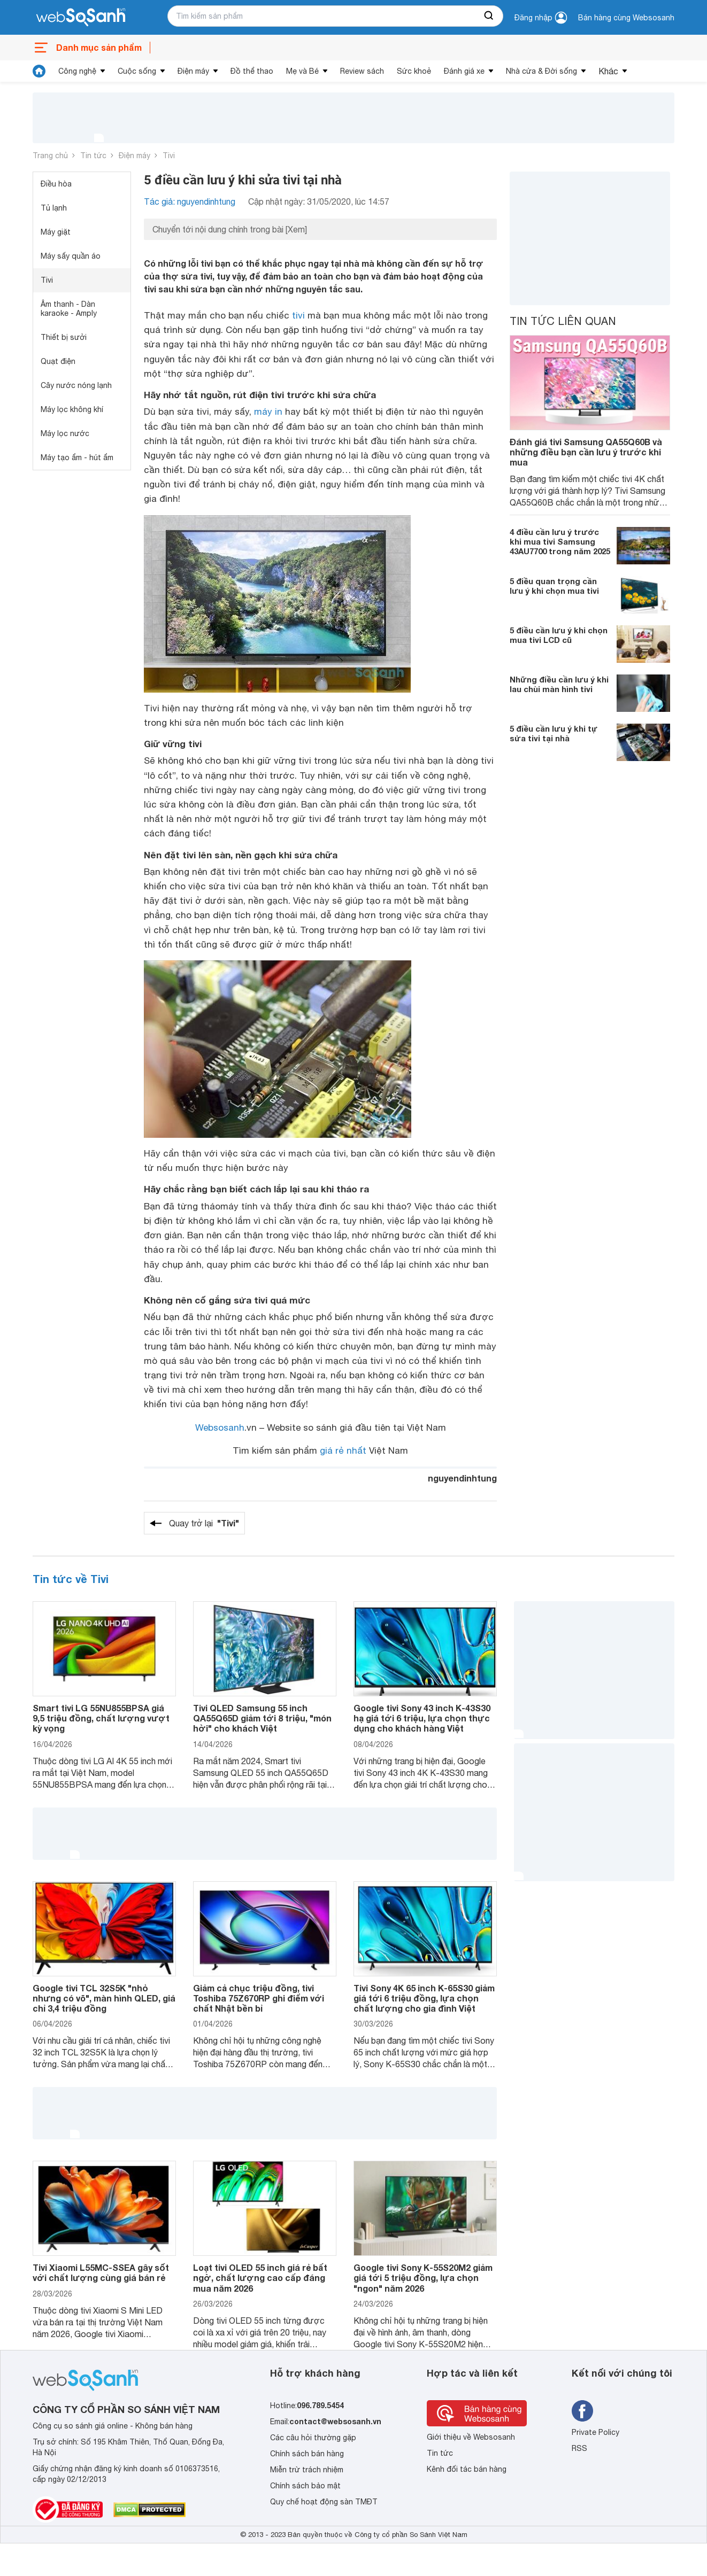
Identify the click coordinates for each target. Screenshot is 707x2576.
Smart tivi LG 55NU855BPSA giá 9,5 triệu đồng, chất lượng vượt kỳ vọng (101, 1718)
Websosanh (219, 1427)
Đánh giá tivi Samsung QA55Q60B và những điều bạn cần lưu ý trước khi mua (586, 452)
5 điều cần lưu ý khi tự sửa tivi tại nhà (553, 733)
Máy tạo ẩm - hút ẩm (77, 457)
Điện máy (193, 71)
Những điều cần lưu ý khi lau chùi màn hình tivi (559, 684)
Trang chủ (50, 155)
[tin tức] (39, 71)
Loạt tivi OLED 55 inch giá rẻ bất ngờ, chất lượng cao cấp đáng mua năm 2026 (260, 2277)
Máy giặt (56, 232)
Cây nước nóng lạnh (76, 385)
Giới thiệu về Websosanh (471, 2437)
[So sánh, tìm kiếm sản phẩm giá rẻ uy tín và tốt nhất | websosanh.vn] (81, 17)
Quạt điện (58, 361)
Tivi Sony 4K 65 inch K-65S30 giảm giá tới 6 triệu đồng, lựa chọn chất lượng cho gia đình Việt (424, 1998)
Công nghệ (77, 71)
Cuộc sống (137, 71)
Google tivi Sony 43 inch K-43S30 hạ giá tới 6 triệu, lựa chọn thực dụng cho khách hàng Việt (422, 1718)
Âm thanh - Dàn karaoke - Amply (69, 308)
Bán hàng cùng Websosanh (626, 17)
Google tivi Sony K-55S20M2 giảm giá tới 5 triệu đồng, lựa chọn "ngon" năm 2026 (423, 2277)
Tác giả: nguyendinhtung (189, 201)
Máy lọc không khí (72, 409)
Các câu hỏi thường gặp (313, 2437)
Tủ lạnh (54, 208)
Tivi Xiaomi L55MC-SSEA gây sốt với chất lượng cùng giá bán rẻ (101, 2272)
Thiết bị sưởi (64, 337)
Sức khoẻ (414, 71)
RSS (579, 2448)
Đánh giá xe (464, 71)
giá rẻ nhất (343, 1450)
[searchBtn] (489, 16)
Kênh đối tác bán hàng (466, 2469)
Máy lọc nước (65, 433)
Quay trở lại (204, 1523)
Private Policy (595, 2432)
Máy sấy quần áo (71, 256)
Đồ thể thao (251, 71)
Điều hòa (56, 184)
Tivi (169, 155)
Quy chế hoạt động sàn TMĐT (324, 2501)
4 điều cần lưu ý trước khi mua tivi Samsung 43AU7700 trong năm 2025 (560, 541)
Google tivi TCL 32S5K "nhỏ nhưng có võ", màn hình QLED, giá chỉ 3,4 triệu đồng (104, 1998)
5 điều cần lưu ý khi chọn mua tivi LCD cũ (559, 635)
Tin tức (93, 155)
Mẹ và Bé (302, 71)
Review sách (362, 71)
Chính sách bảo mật (305, 2485)
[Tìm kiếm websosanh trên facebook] (582, 2411)
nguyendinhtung (462, 1478)
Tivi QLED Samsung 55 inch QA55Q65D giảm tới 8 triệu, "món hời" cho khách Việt (262, 1718)
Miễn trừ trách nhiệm (306, 2469)
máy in (268, 411)
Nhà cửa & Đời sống (541, 71)
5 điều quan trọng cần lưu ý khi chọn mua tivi (554, 585)
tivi (298, 315)
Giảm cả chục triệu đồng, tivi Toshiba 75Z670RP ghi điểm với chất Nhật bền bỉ (258, 1998)
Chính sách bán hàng (307, 2453)
